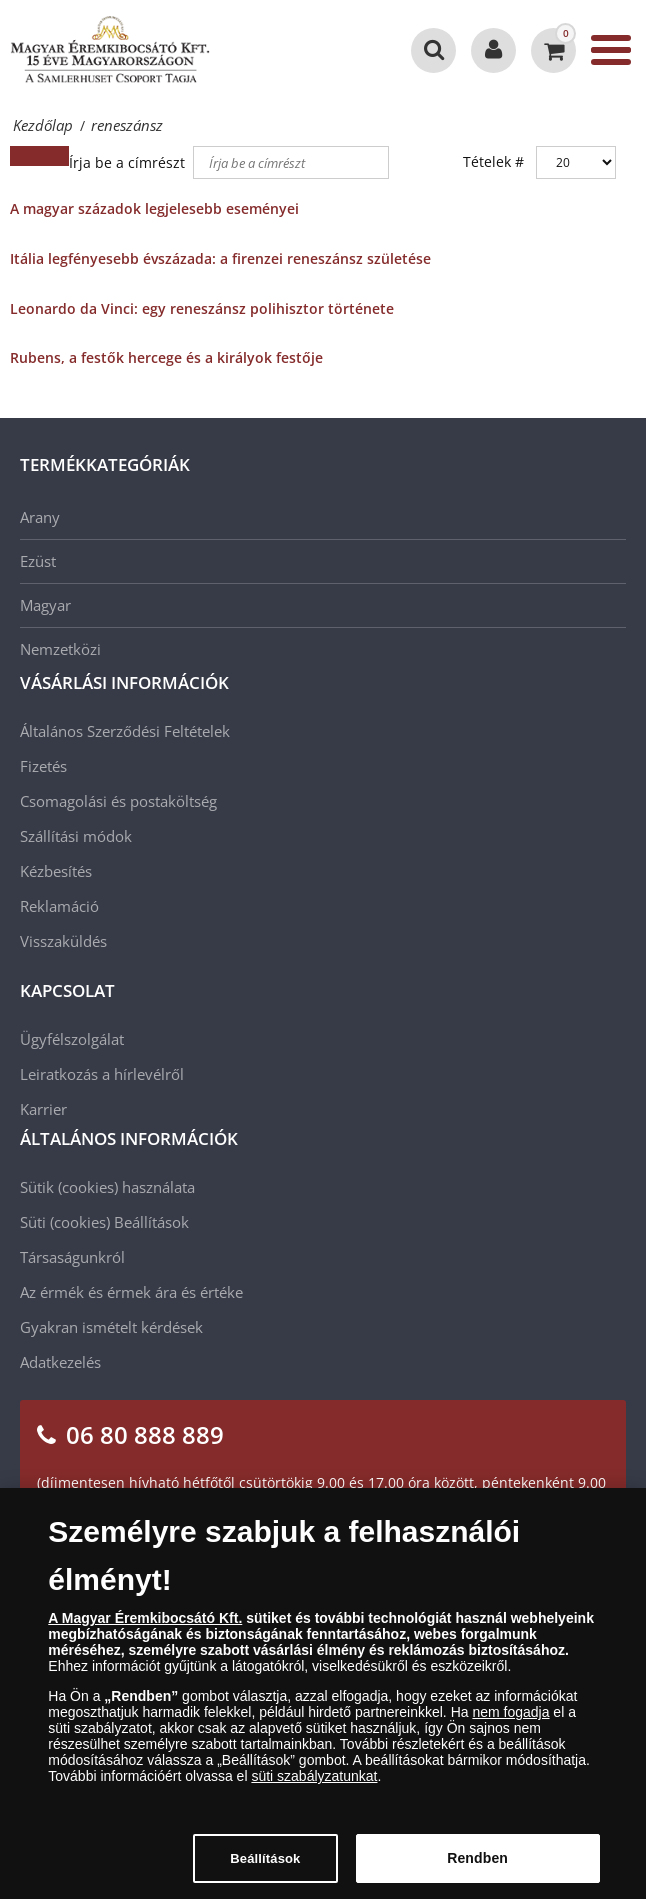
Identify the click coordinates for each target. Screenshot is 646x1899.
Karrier (43, 1109)
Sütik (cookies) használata (107, 1187)
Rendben (477, 1869)
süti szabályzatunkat (314, 1787)
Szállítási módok (76, 836)
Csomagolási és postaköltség (118, 801)
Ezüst (38, 561)
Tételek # (493, 161)
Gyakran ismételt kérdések (111, 1327)
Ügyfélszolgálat (72, 1039)
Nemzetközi (60, 649)
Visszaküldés (63, 941)
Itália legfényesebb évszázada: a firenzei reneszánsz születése (220, 258)
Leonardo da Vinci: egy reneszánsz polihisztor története (202, 308)
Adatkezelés (60, 1362)
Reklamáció (59, 906)
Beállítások (151, 1222)
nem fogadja (510, 1723)
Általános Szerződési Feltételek (125, 731)
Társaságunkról (72, 1257)
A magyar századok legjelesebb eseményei (154, 208)
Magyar (45, 605)
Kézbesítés (56, 871)
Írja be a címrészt (129, 162)
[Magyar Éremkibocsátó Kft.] (110, 50)
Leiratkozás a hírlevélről (102, 1074)
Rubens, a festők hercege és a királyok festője (166, 357)
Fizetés (43, 766)
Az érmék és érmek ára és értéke (131, 1292)
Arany (40, 517)
